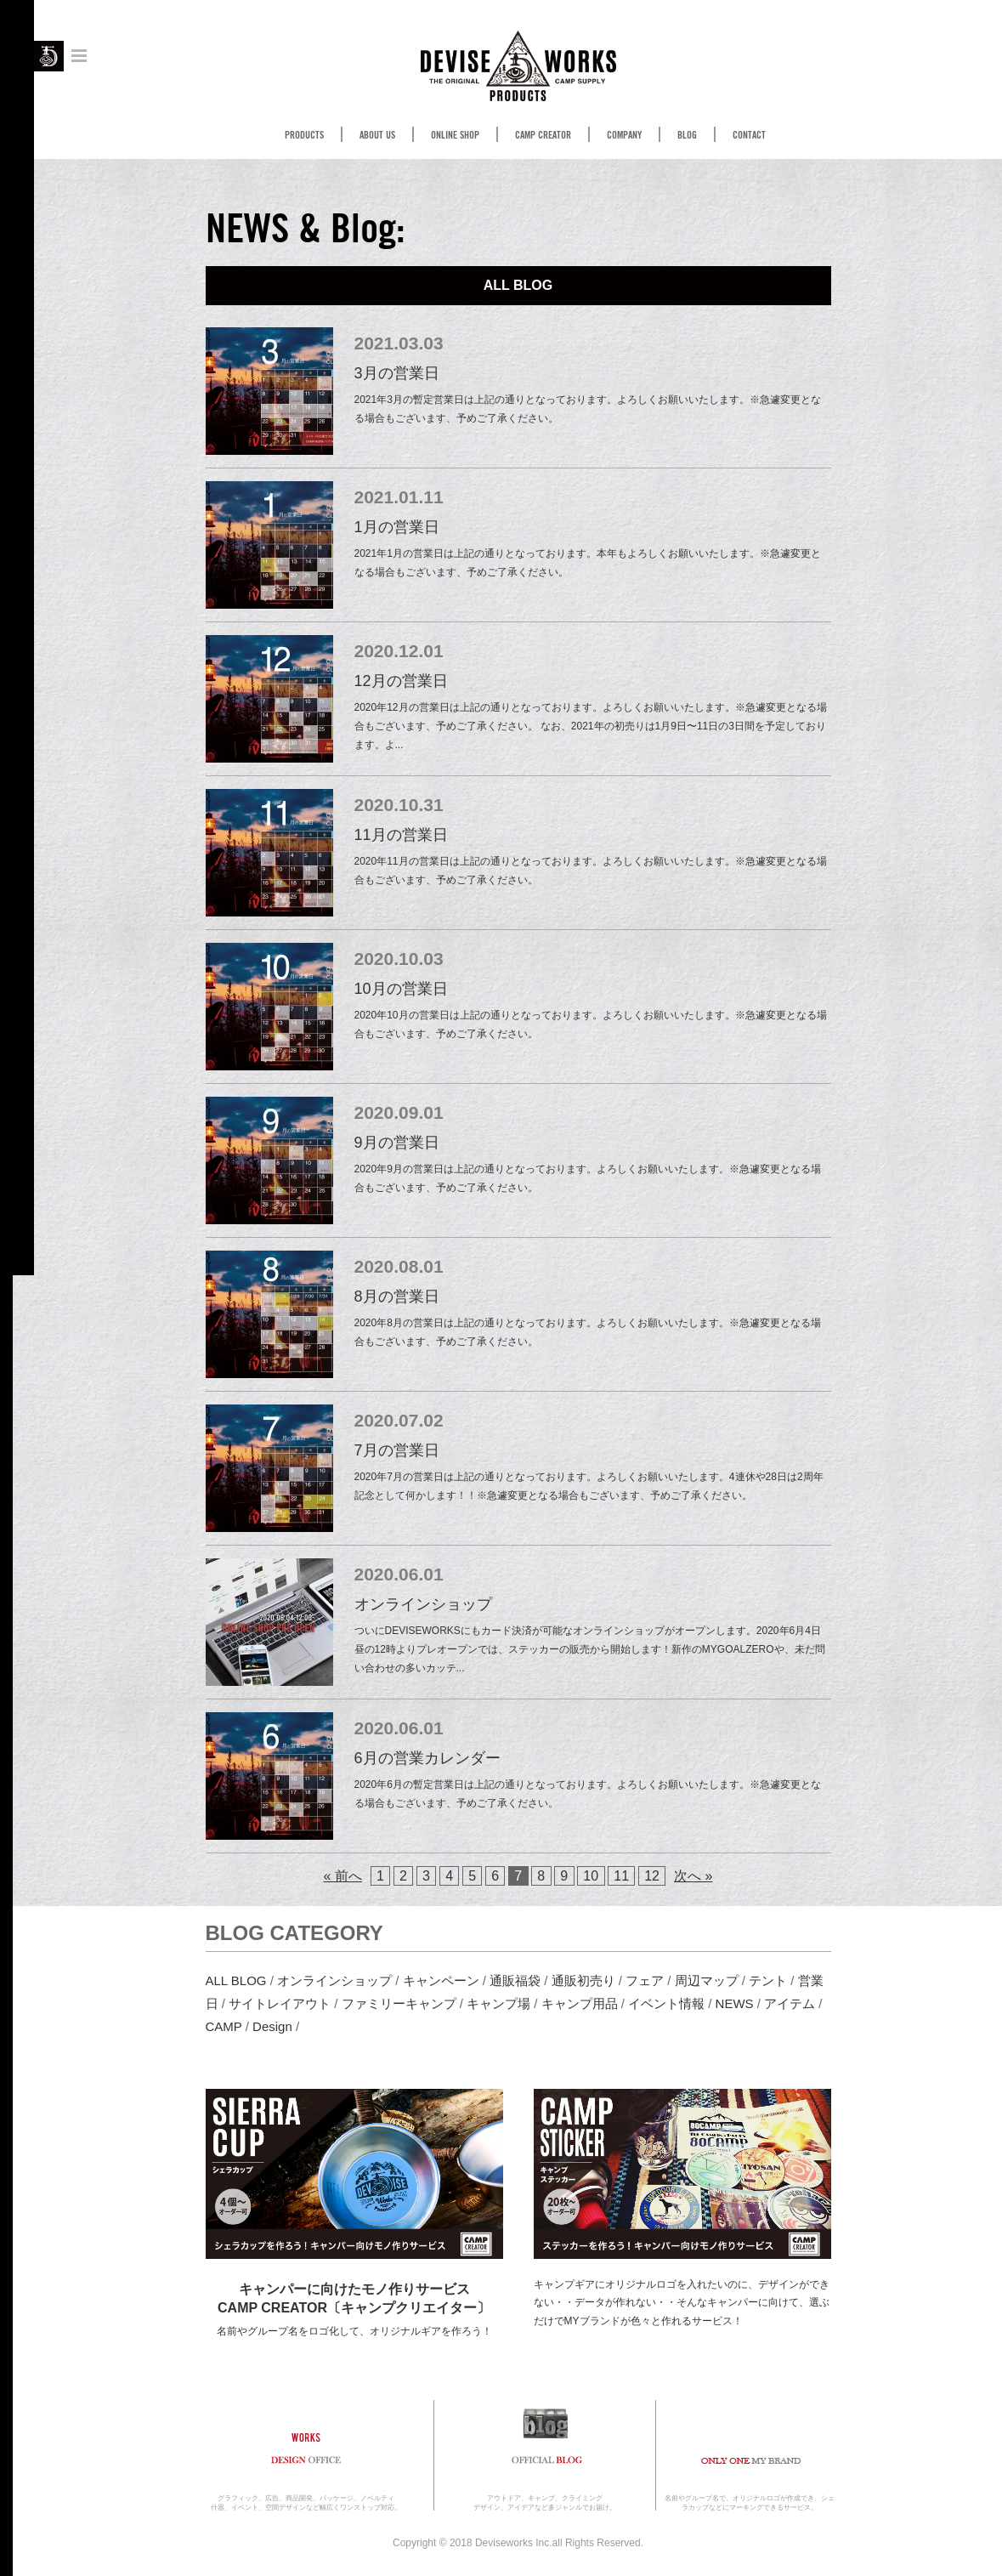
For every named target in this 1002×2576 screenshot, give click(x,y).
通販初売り (583, 1980)
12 (652, 1876)
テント (768, 1980)
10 (590, 1876)
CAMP (224, 2026)
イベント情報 (666, 2003)
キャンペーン (441, 1980)
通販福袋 (515, 1980)
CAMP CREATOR (543, 135)
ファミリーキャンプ (399, 2003)
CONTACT (749, 135)
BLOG (687, 135)
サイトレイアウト (280, 2003)
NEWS (735, 2003)
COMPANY (624, 135)
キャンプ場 (498, 2003)
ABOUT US (377, 135)
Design (272, 2026)
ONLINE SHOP (455, 135)
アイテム (789, 2003)
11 (621, 1876)
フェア (645, 1980)
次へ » (693, 1876)
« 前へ (343, 1876)
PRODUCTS (304, 135)
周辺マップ (707, 1980)
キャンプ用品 (579, 2003)
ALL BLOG (236, 1980)
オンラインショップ (334, 1980)
